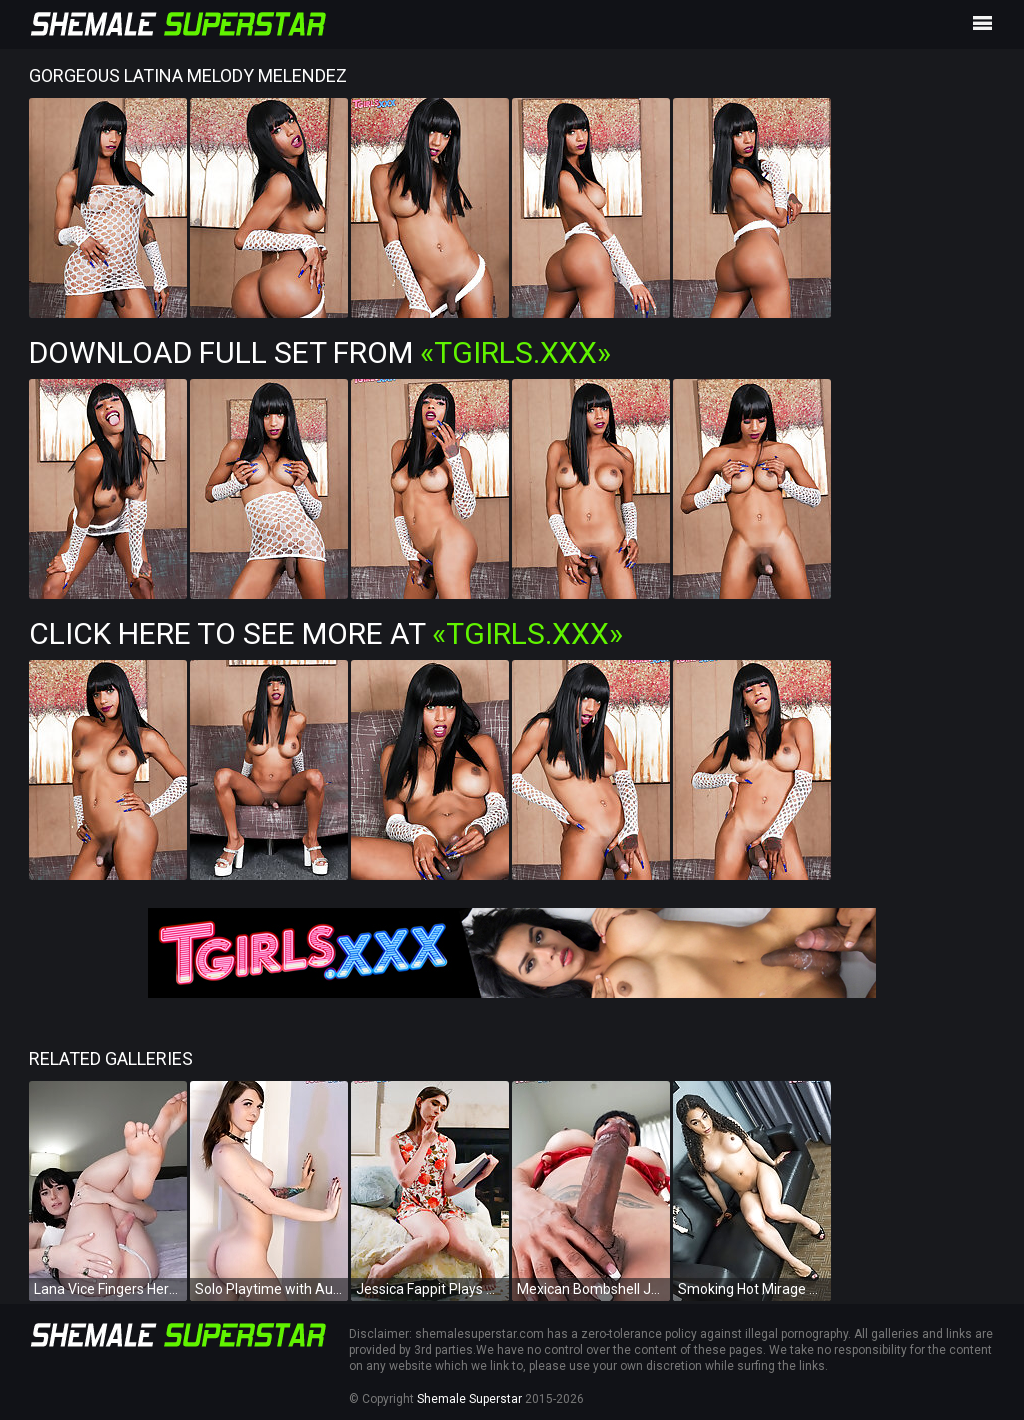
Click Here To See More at (326, 633)
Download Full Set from (320, 352)
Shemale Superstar (469, 1399)
